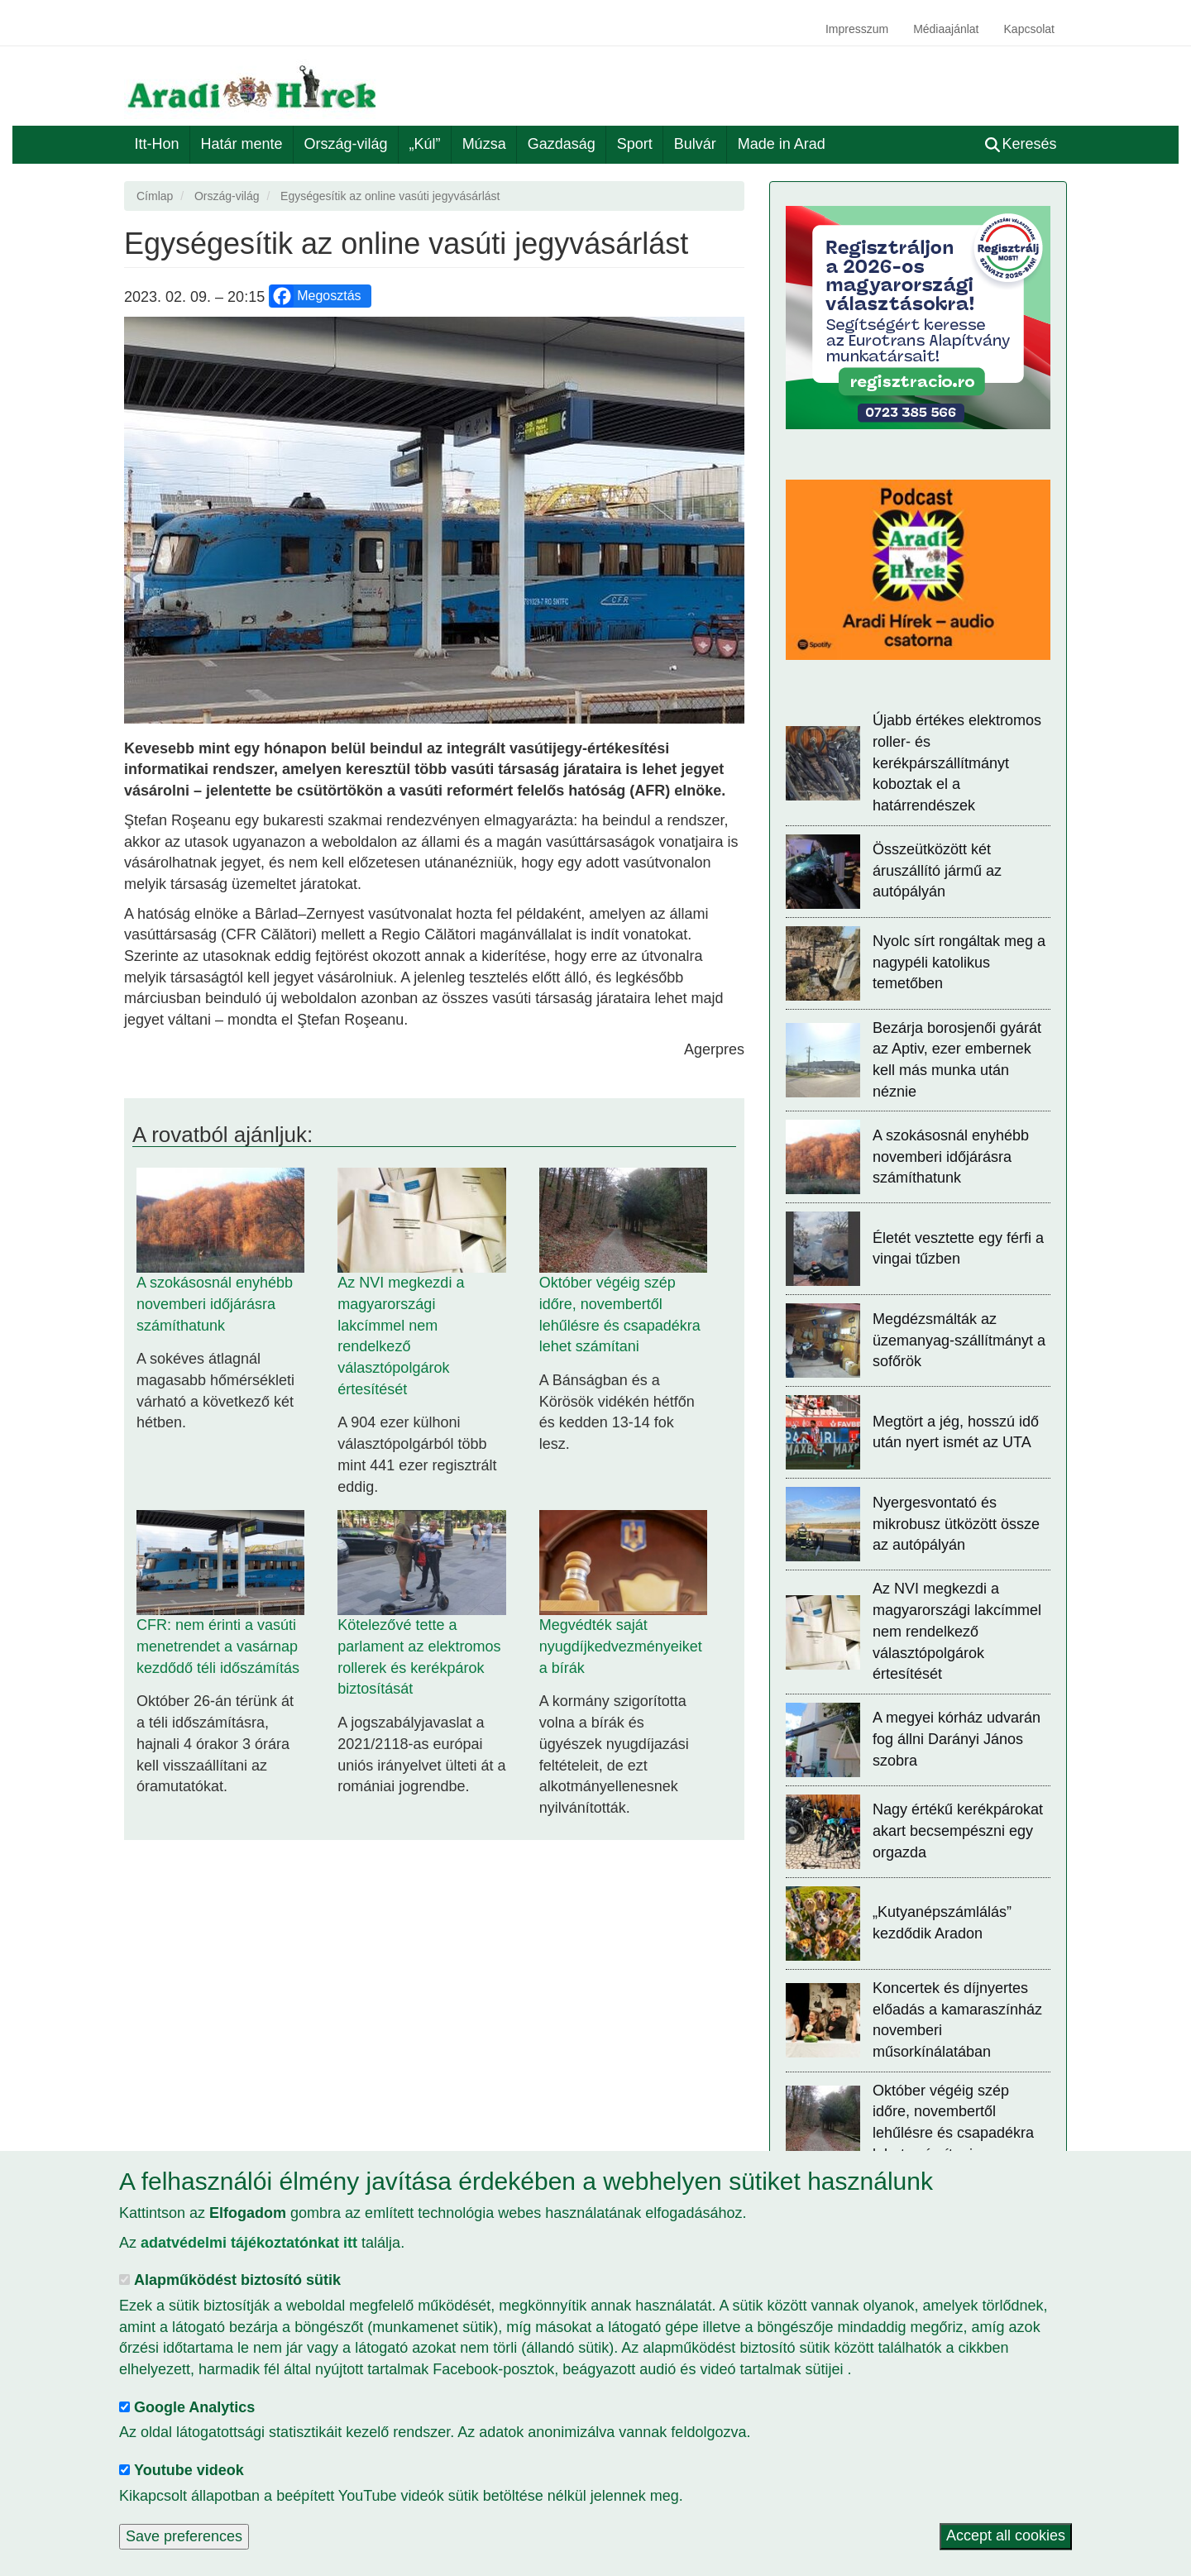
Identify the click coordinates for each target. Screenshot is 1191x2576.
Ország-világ (346, 144)
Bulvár (695, 144)
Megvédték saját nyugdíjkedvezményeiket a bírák (620, 1646)
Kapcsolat (1029, 29)
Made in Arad (781, 144)
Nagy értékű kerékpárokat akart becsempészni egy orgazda (958, 1830)
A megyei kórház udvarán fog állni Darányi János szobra (956, 1738)
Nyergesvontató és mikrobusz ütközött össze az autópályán (956, 1523)
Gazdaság (562, 144)
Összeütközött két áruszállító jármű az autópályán (937, 870)
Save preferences (184, 2536)
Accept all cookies (1005, 2536)
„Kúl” (425, 144)
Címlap (154, 196)
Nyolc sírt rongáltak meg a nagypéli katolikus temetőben (959, 962)
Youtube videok (189, 2470)
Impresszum (856, 29)
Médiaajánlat (945, 29)
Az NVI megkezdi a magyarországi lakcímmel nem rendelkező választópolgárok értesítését (957, 1631)
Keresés (1021, 144)
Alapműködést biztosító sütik (237, 2280)
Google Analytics (194, 2407)
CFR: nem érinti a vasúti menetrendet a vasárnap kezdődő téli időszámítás (217, 1646)
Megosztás (315, 296)
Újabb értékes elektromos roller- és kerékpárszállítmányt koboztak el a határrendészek (957, 763)
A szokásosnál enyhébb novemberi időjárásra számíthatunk (214, 1303)
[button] (434, 520)
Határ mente (242, 144)
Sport (635, 144)
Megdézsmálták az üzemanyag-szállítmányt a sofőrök (959, 1340)
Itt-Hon (157, 144)
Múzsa (484, 144)
